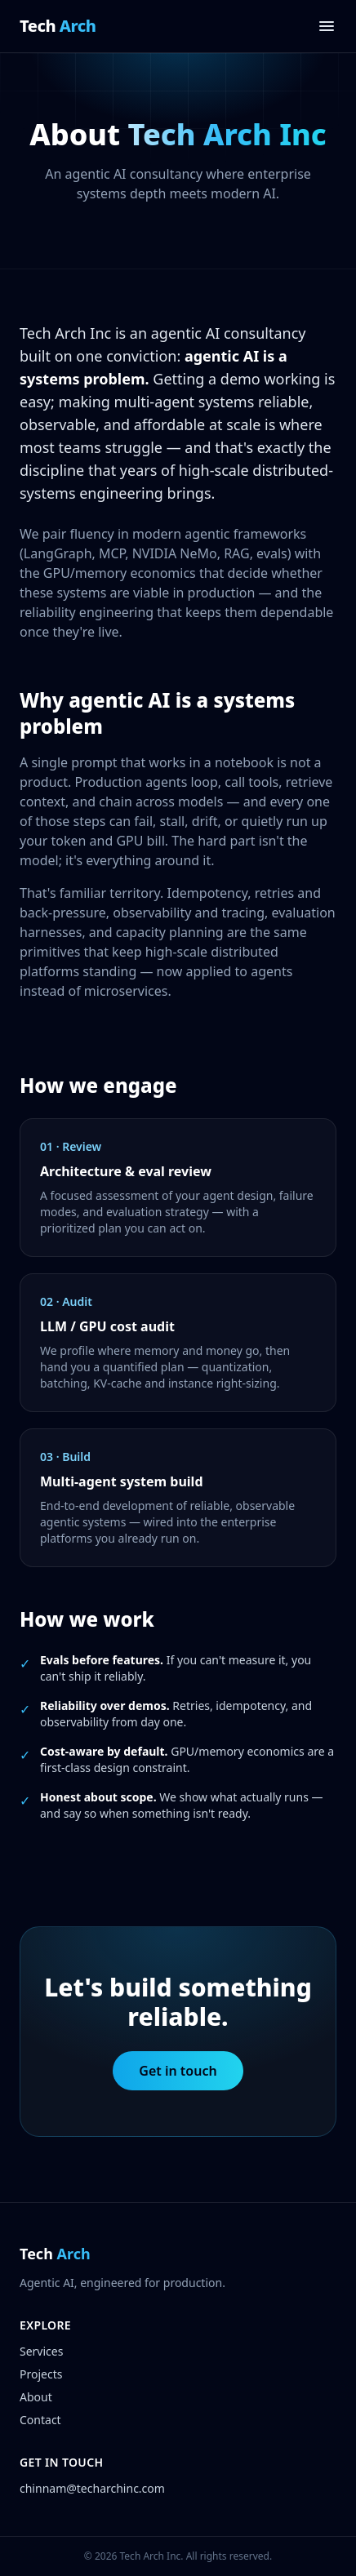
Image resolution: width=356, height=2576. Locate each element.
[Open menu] (326, 26)
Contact (40, 2419)
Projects (41, 2374)
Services (41, 2351)
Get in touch (177, 2071)
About (36, 2397)
